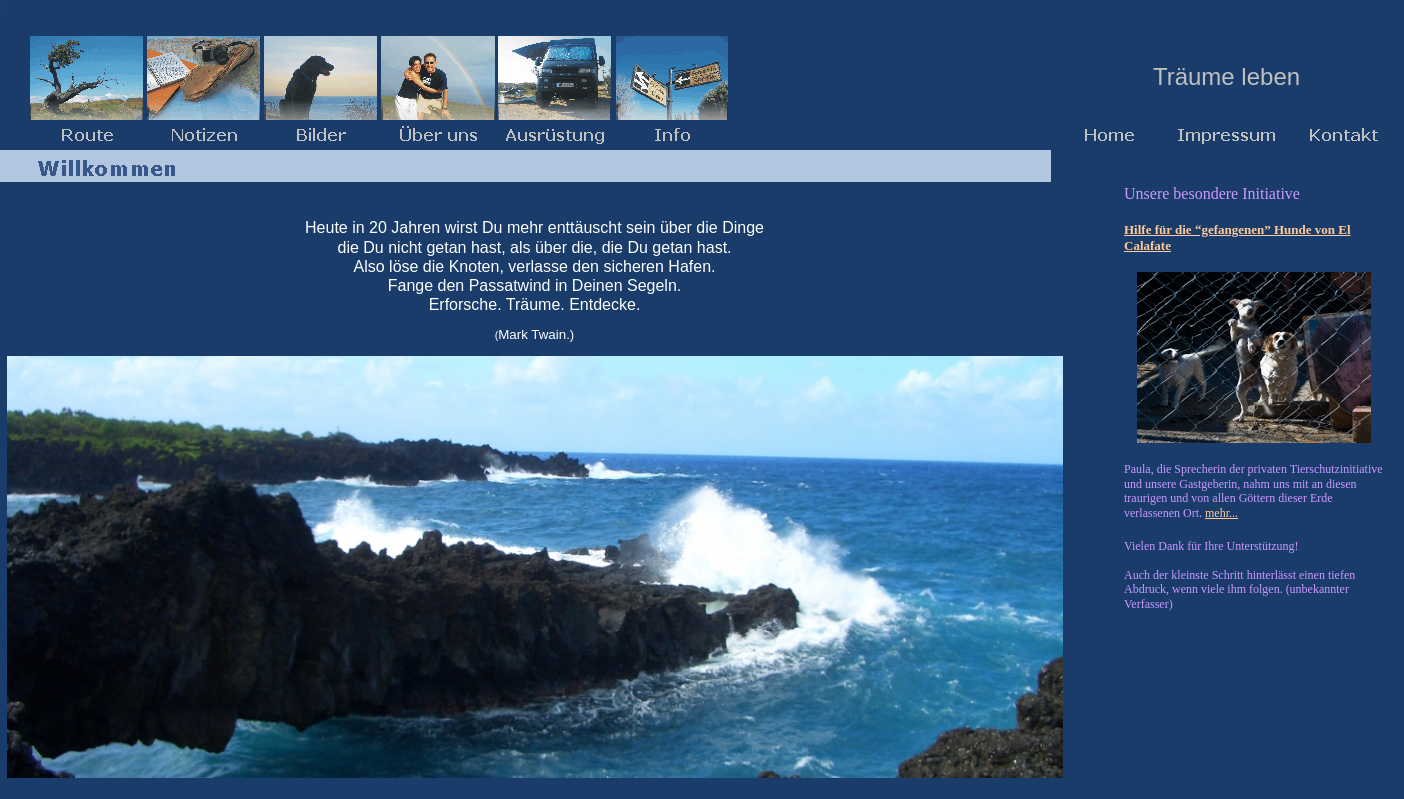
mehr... (1221, 513)
